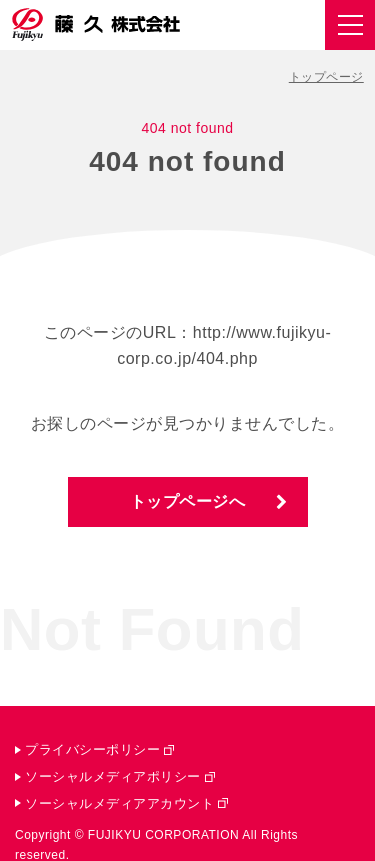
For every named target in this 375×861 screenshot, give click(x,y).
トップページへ (188, 501)
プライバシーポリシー (92, 749)
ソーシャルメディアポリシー (113, 776)
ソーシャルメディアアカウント (119, 803)
